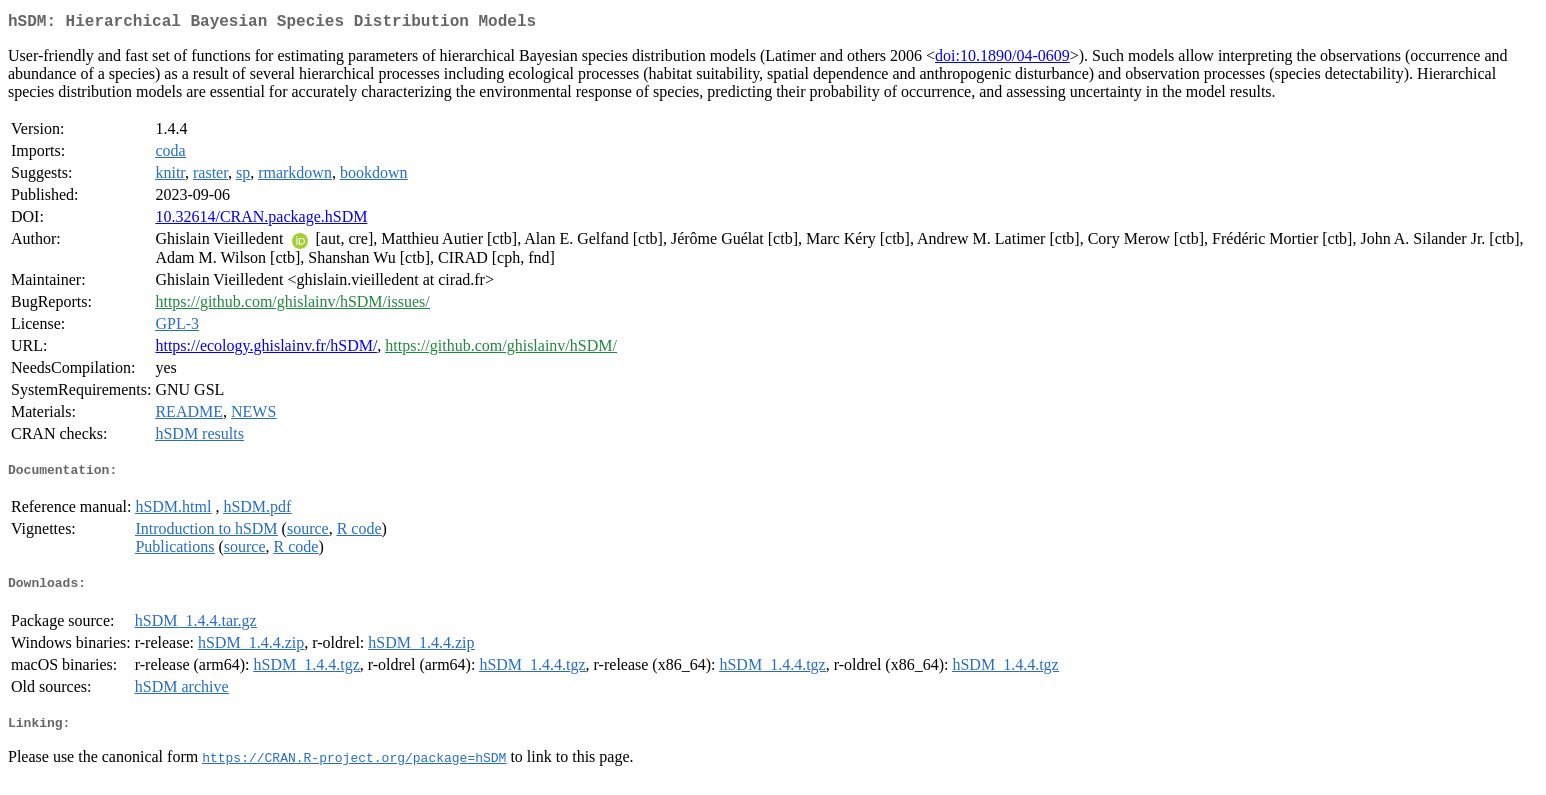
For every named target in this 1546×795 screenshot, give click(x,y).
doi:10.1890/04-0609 (1002, 59)
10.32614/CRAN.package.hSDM (261, 220)
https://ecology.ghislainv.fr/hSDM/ (266, 349)
